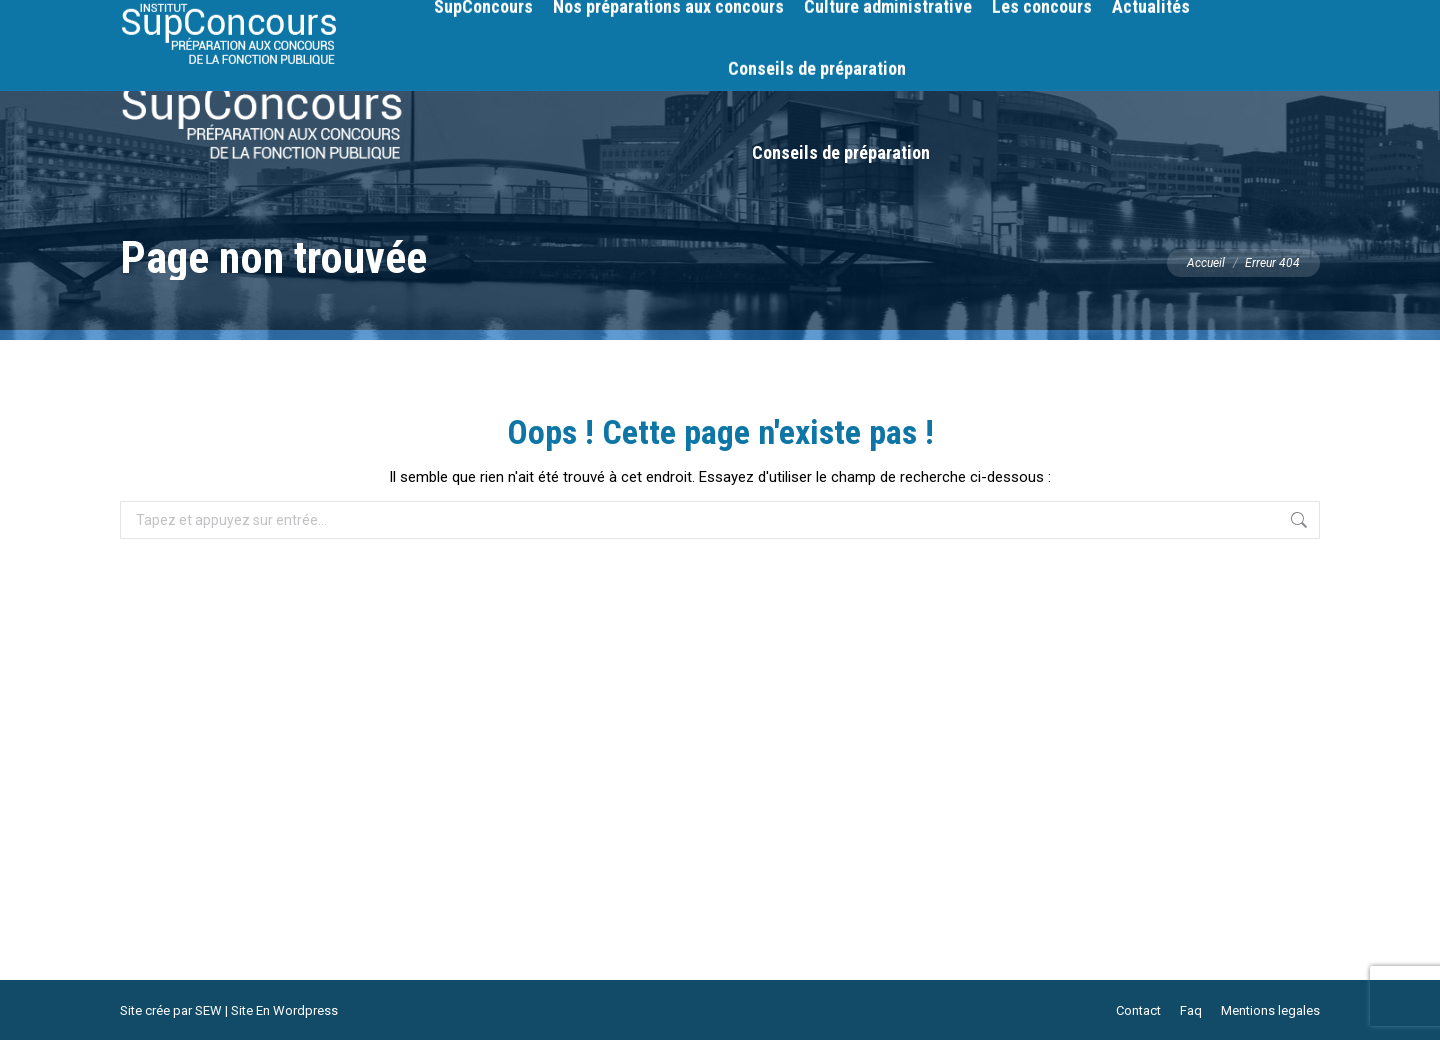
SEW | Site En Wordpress (266, 1010)
